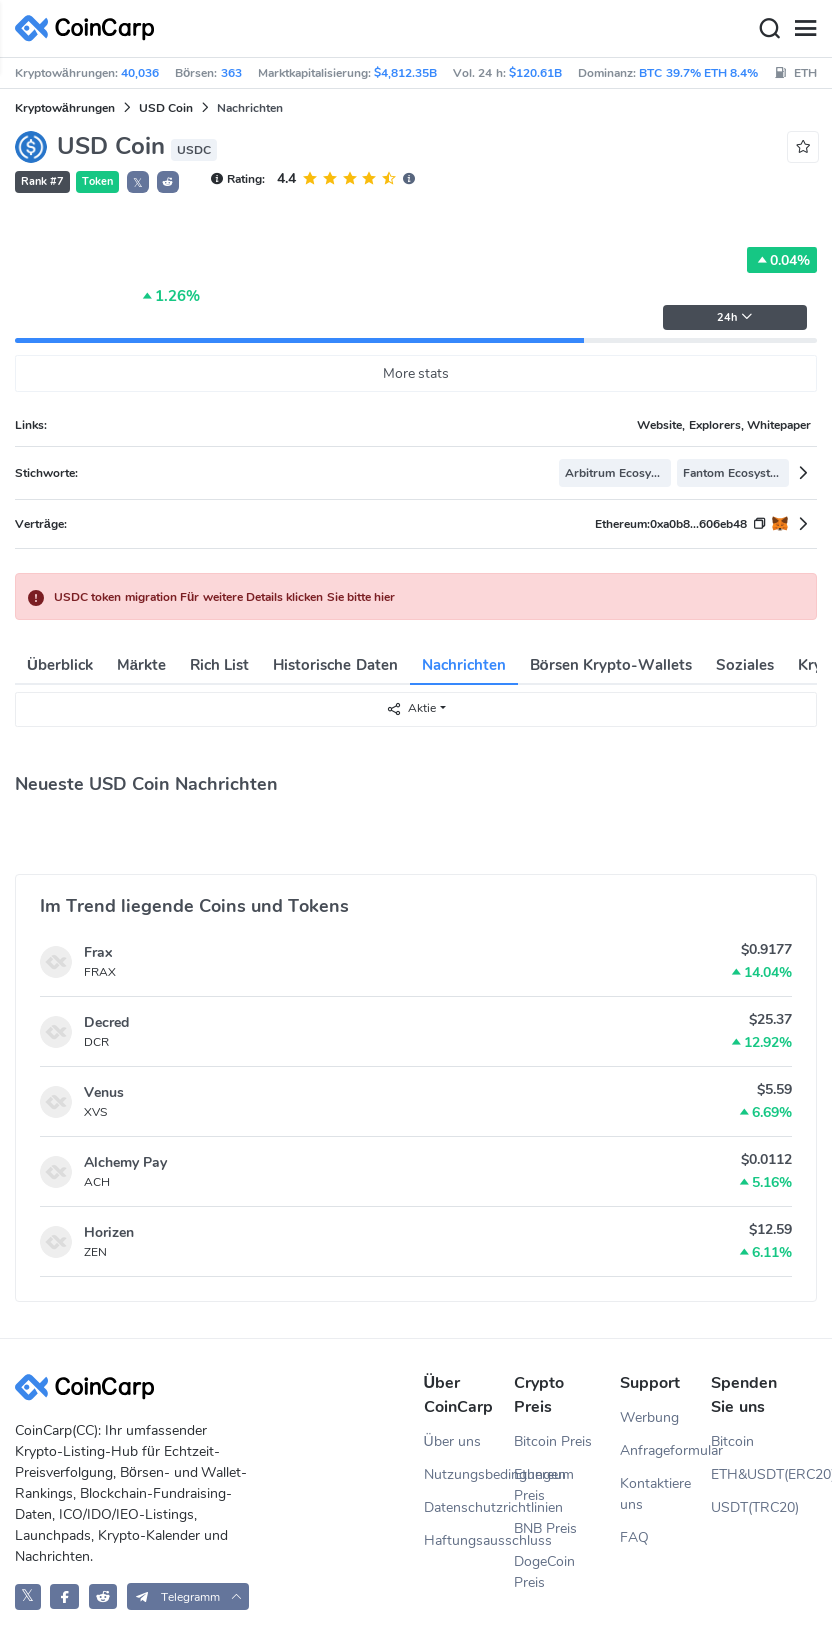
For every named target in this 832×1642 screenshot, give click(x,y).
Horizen (109, 1232)
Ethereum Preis (544, 1485)
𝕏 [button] (138, 183)
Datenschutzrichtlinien (469, 1507)
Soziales (745, 665)
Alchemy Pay (125, 1162)
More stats (416, 373)
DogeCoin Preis (544, 1572)
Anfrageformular (665, 1450)
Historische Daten (335, 665)
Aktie (411, 708)
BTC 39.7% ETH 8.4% (698, 73)
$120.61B (535, 73)
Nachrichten (464, 665)
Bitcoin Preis (553, 1441)
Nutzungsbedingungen (469, 1474)
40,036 (140, 73)
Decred (106, 1022)
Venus (104, 1092)
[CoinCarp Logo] (90, 28)
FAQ (634, 1537)
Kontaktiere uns (655, 1494)
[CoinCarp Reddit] (103, 1596)
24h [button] (735, 317)
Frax (98, 952)
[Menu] (805, 29)
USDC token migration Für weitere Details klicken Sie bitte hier (224, 597)
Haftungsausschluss (469, 1540)
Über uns (452, 1441)
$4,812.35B (405, 73)
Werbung (649, 1417)
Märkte (141, 665)
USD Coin (166, 108)
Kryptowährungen (65, 108)
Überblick (60, 665)
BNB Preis (545, 1528)
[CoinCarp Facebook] (64, 1596)
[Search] (769, 29)
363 (231, 73)
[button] (168, 182)
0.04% (782, 260)
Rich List (219, 665)
